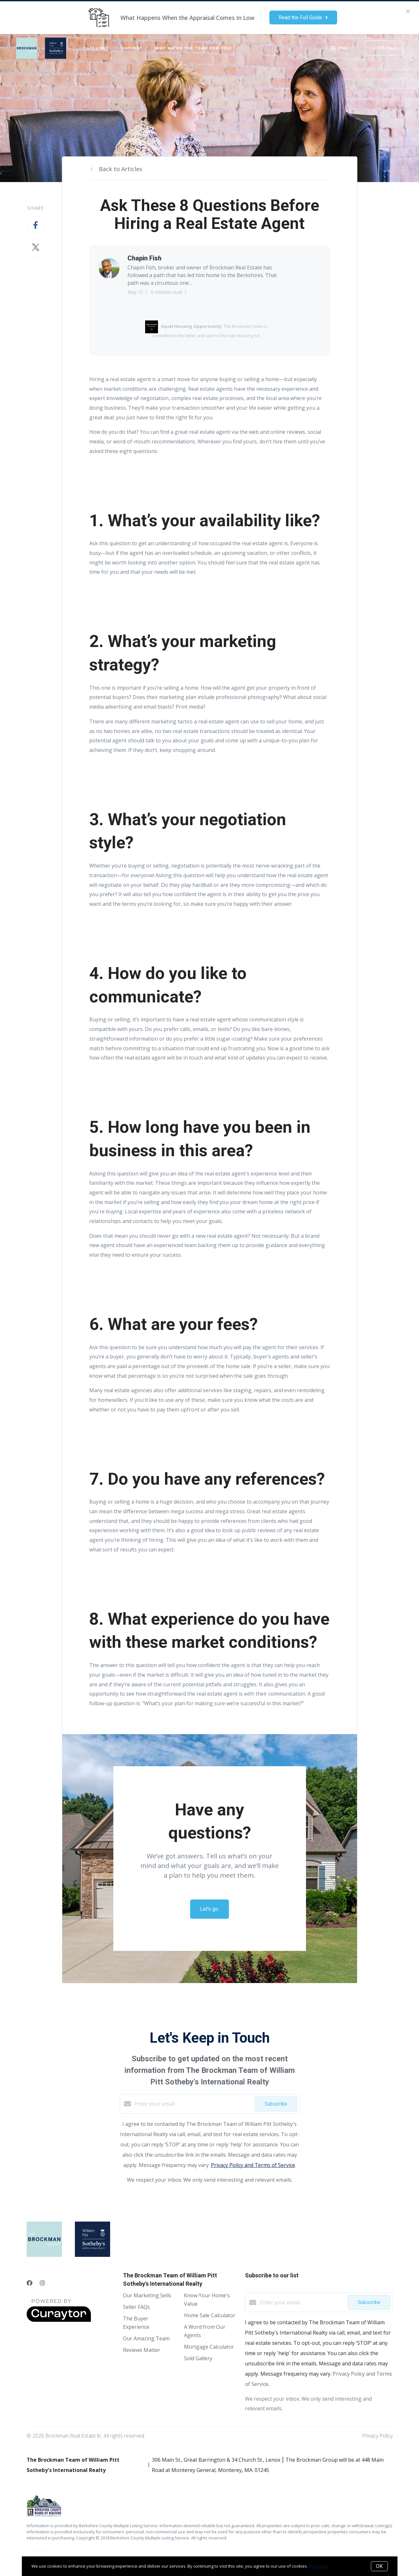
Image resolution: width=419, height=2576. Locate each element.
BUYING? (132, 48)
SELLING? (98, 48)
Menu (339, 48)
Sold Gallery (198, 2358)
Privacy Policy (377, 2435)
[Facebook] (29, 2283)
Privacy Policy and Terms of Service (253, 2165)
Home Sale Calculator (209, 2315)
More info (318, 2566)
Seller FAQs (136, 2306)
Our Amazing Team (146, 2338)
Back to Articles (120, 169)
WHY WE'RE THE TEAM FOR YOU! (193, 48)
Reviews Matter (141, 2349)
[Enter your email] (193, 2103)
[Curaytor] (59, 2320)
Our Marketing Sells (147, 2295)
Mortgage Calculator (209, 2346)
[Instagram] (42, 2283)
